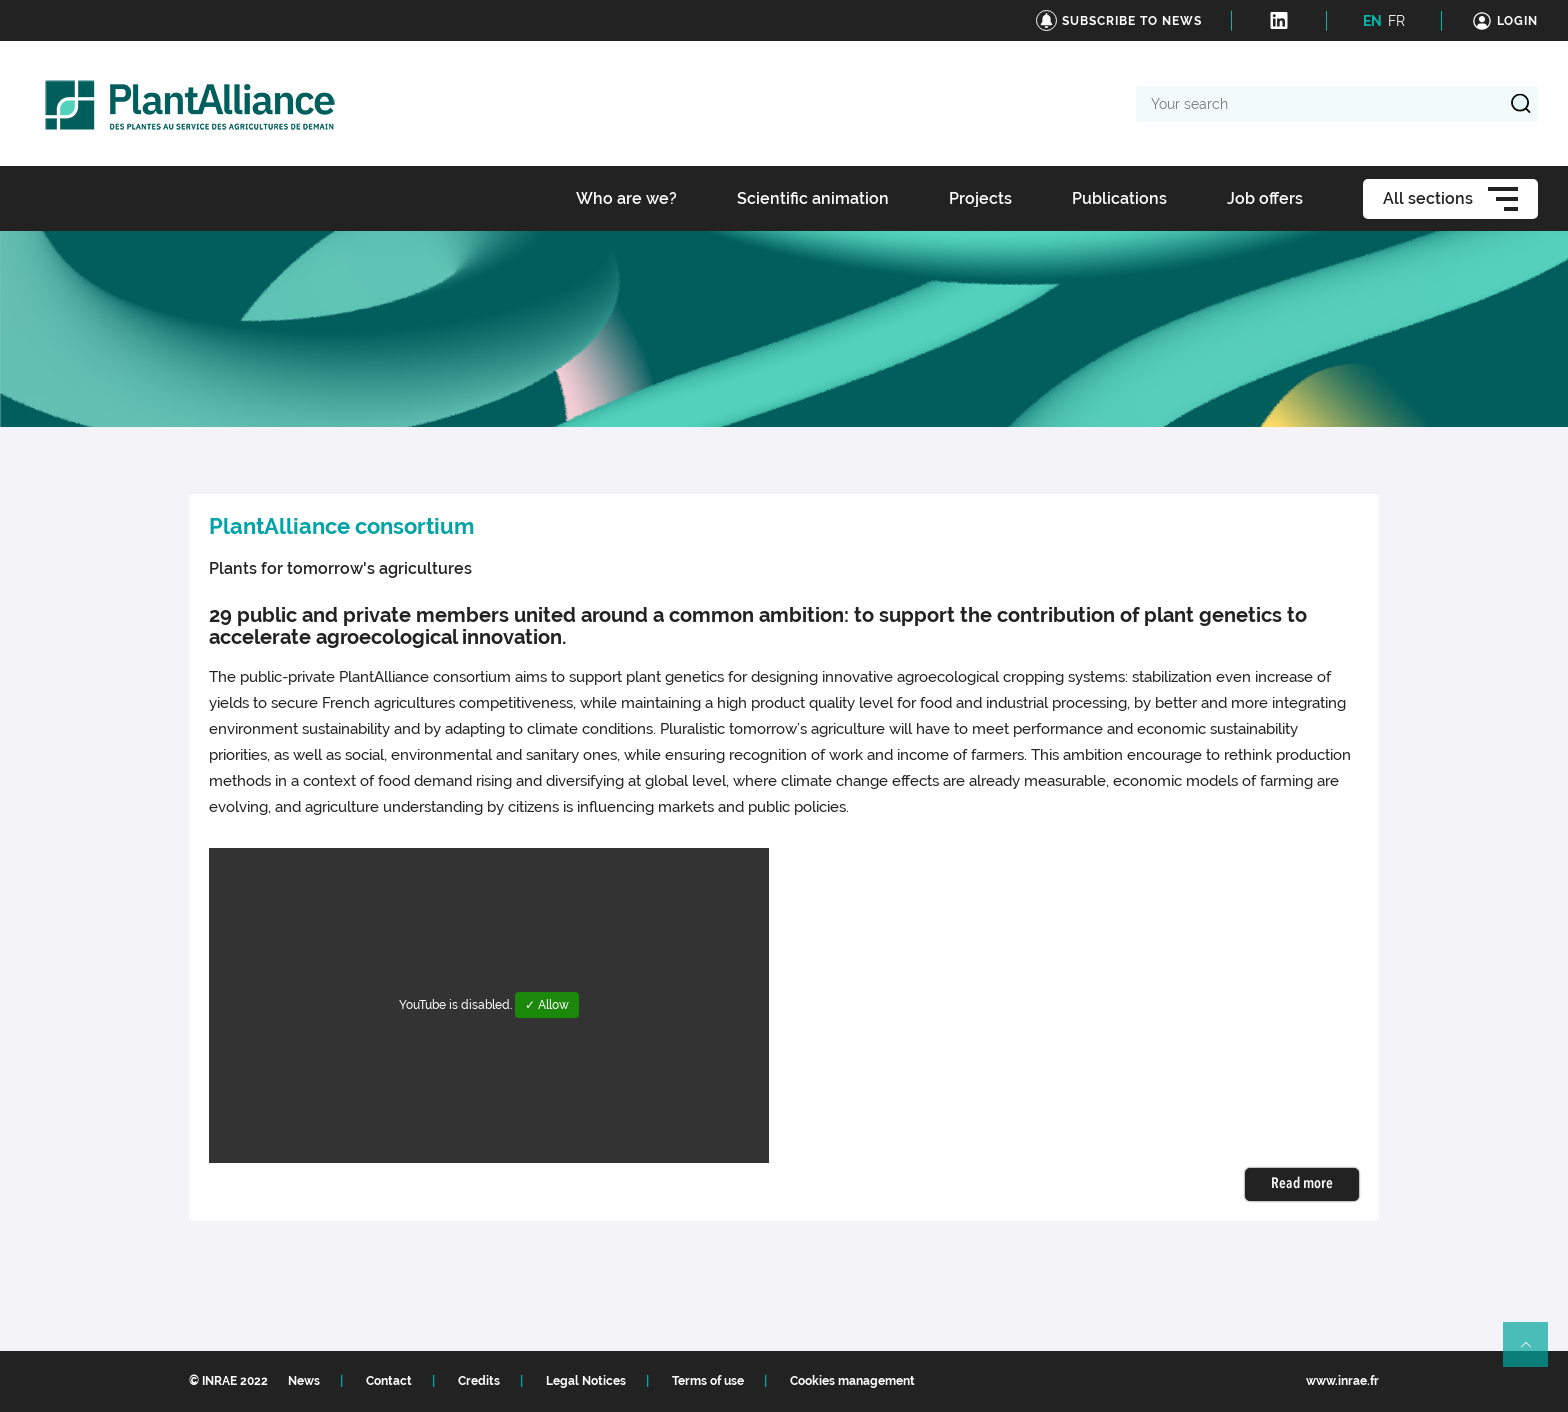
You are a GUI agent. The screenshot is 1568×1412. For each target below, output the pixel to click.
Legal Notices (586, 1381)
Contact (389, 1381)
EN (1372, 21)
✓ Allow (547, 1005)
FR (1396, 21)
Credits (479, 1381)
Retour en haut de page (1534, 1353)
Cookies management (852, 1381)
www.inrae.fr (1342, 1381)
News (304, 1381)
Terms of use (708, 1381)
